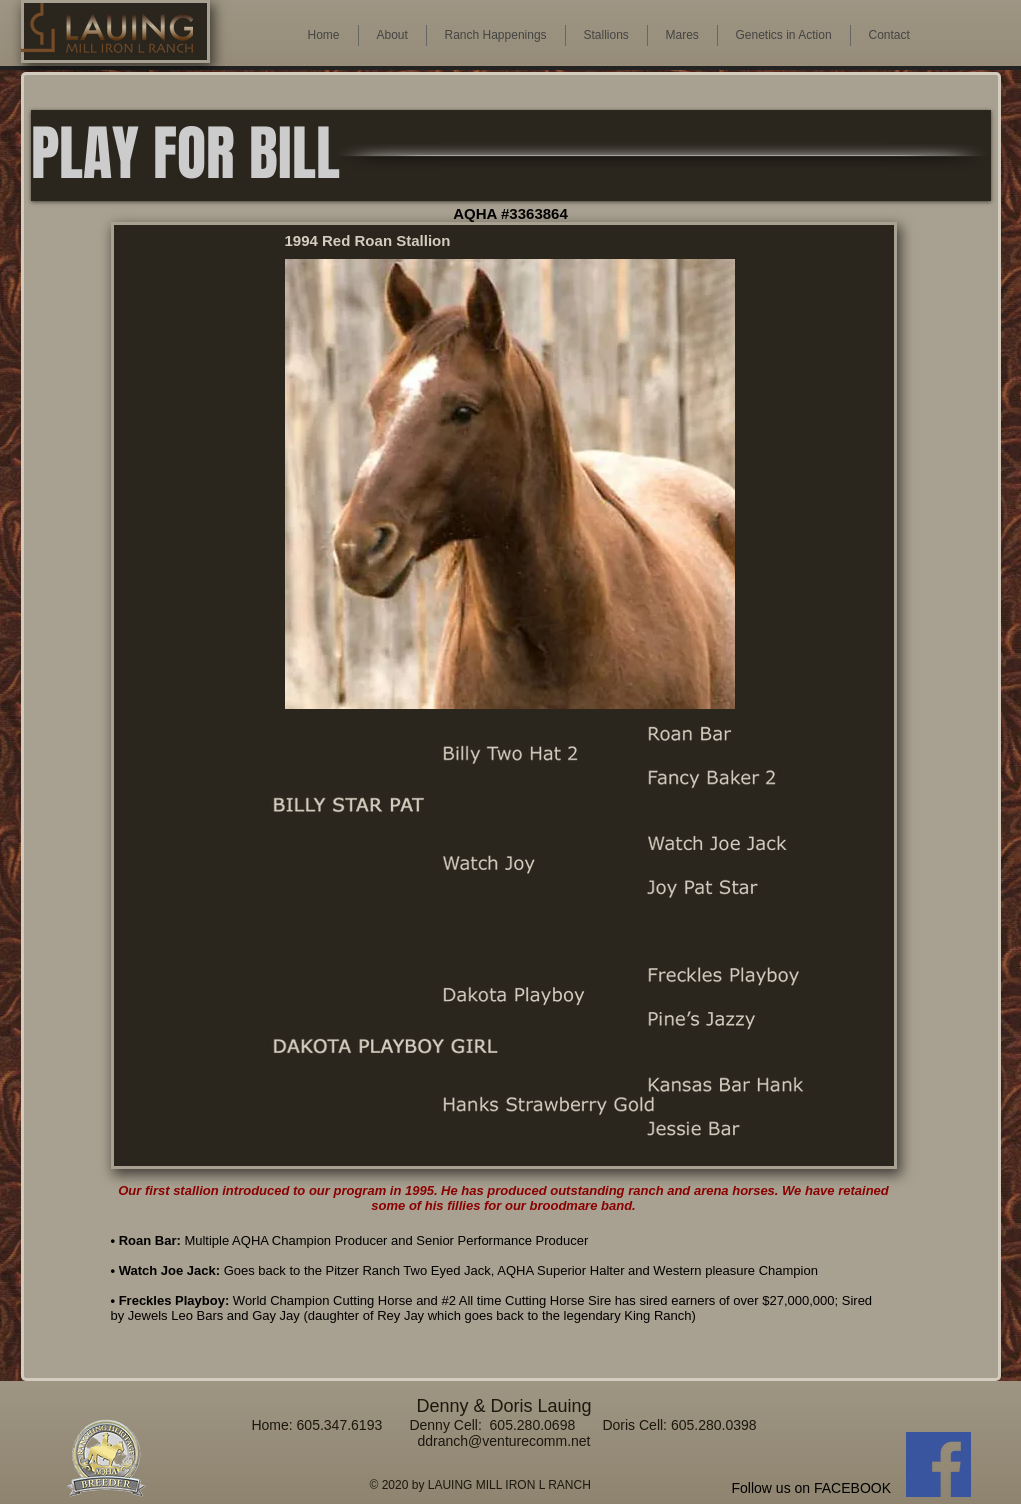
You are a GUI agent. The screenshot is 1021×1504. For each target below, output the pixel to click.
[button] (682, 35)
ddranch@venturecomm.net (504, 1441)
